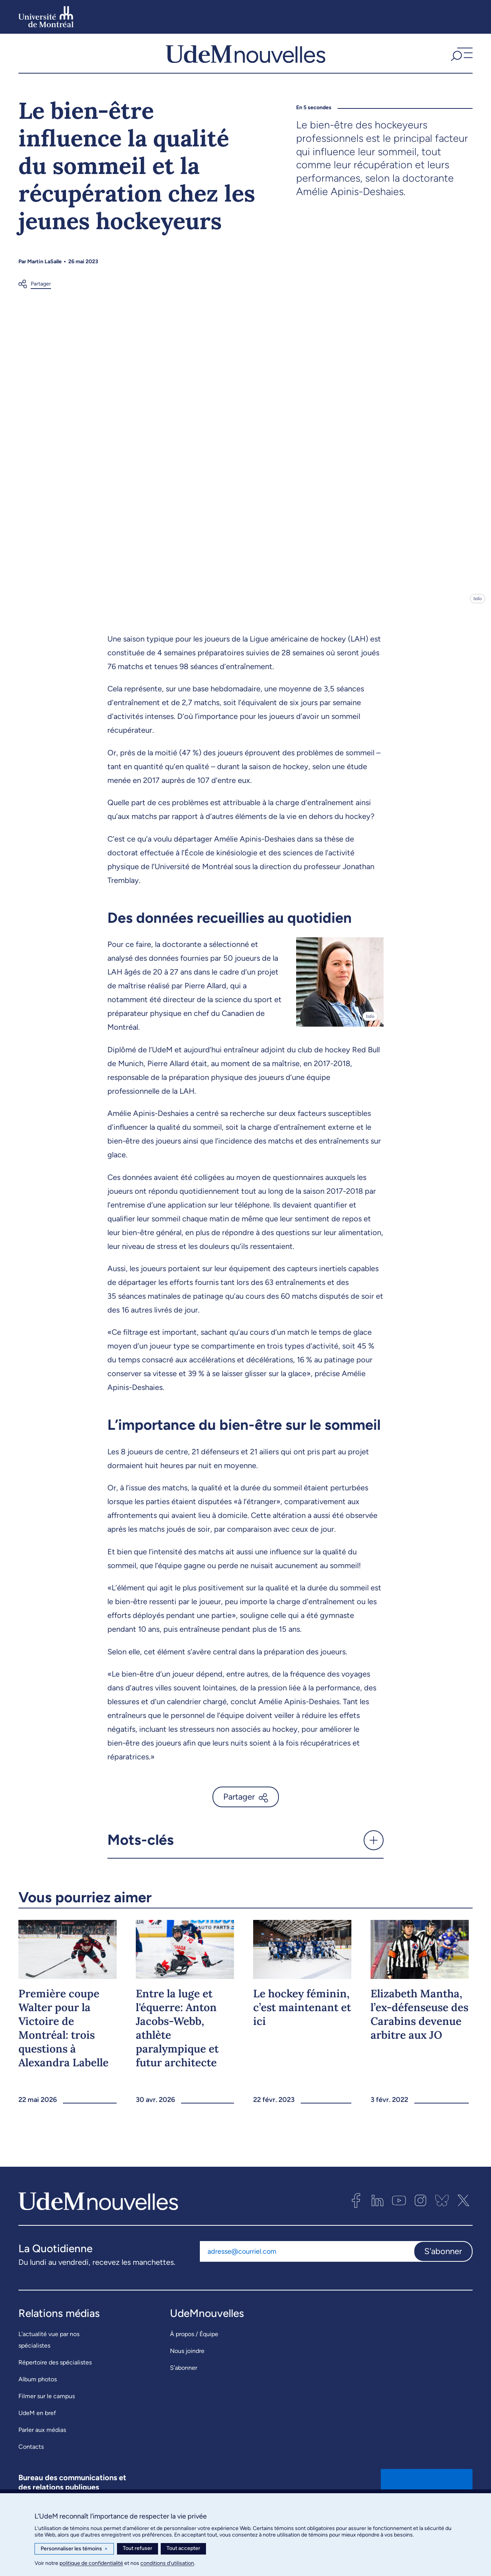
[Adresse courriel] (307, 2266)
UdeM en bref (37, 2428)
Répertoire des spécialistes (55, 2377)
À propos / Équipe (194, 2349)
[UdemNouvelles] (245, 61)
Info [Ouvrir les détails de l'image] (477, 614)
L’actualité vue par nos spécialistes (48, 2355)
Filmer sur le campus (46, 2411)
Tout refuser (137, 2548)
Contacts (31, 2462)
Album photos (37, 2394)
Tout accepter (183, 2548)
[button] (461, 61)
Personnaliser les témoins (74, 2548)
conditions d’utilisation (167, 2563)
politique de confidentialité (91, 2563)
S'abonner (443, 2266)
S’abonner (183, 2383)
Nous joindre (187, 2366)
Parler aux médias (42, 2445)
